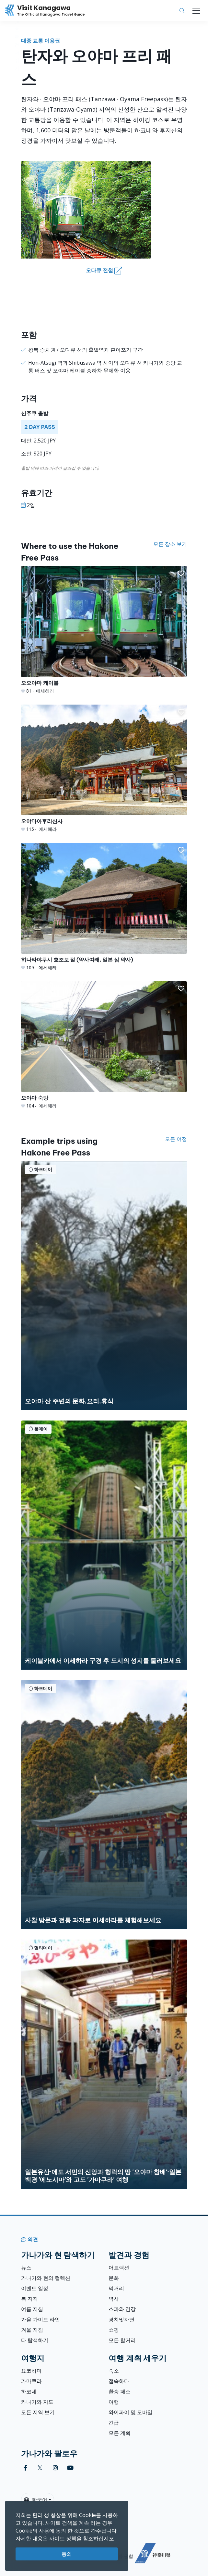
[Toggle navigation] (196, 10)
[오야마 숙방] (104, 1045)
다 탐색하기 (34, 2340)
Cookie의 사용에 (35, 2530)
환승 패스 (120, 2391)
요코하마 (31, 2370)
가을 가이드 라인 (40, 2319)
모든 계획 (120, 2433)
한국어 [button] (35, 2499)
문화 (114, 2277)
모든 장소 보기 (170, 544)
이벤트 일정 (34, 2288)
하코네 (29, 2391)
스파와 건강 (122, 2309)
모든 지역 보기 (38, 2412)
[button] (181, 573)
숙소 (114, 2370)
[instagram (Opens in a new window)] (55, 2468)
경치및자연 (121, 2319)
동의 (67, 2554)
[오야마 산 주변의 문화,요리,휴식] (104, 1285)
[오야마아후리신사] (104, 769)
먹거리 (116, 2288)
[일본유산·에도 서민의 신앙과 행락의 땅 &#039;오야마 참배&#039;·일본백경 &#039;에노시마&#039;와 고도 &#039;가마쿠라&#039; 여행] (104, 2064)
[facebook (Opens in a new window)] (25, 2468)
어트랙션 (119, 2267)
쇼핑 (114, 2329)
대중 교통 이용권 (40, 40)
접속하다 (119, 2381)
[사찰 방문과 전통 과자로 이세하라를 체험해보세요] (104, 1804)
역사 (114, 2298)
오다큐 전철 (104, 270)
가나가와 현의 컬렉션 (45, 2277)
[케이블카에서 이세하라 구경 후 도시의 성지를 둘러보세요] (104, 1545)
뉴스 (26, 2267)
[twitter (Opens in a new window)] (40, 2468)
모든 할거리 (122, 2340)
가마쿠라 (31, 2381)
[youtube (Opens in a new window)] (70, 2468)
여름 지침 (32, 2309)
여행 (114, 2401)
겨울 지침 (32, 2329)
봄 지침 (29, 2298)
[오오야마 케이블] (104, 630)
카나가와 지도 (37, 2401)
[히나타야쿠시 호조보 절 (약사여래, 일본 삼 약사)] (104, 907)
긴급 (114, 2422)
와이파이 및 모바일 (131, 2412)
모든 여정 (176, 1139)
